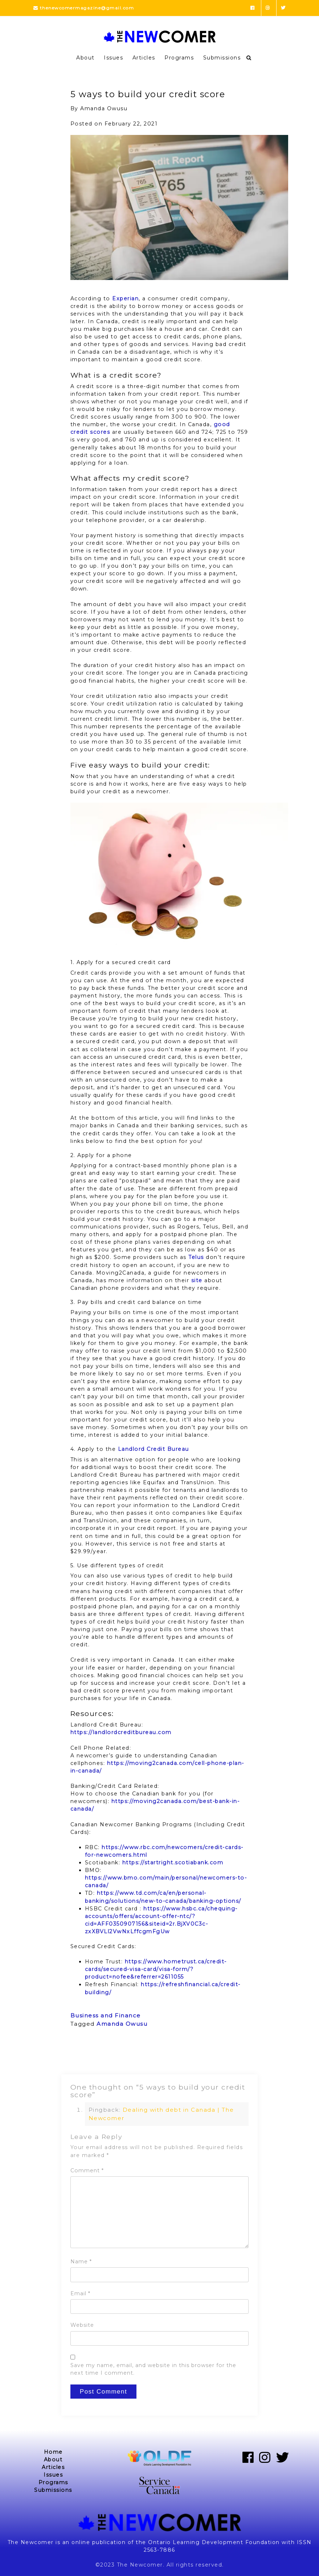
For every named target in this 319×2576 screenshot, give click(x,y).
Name (81, 2261)
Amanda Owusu (122, 2023)
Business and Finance (105, 2015)
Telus (196, 1257)
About (85, 57)
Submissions (222, 57)
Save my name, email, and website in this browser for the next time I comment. (153, 2369)
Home (53, 2452)
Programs (179, 57)
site (197, 1280)
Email (80, 2293)
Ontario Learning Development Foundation (214, 2542)
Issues (113, 57)
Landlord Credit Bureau (153, 1449)
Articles (143, 57)
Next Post (234, 2055)
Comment (87, 2170)
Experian (125, 298)
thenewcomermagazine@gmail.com (83, 8)
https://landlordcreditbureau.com (121, 1732)
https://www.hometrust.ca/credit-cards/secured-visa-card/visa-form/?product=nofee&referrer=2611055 (156, 1969)
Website (82, 2325)
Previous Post (91, 2055)
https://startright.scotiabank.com (173, 1862)
